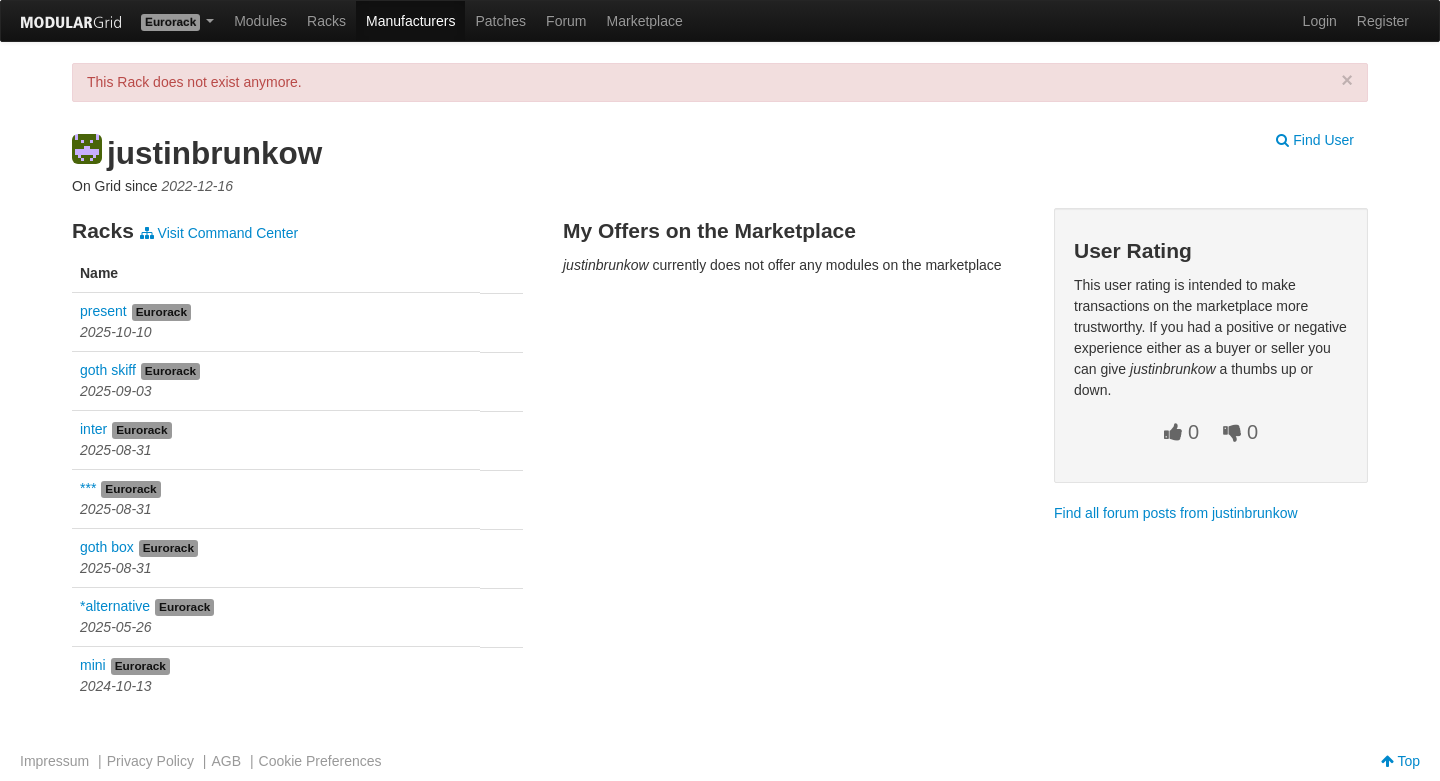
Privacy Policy (150, 761)
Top (1400, 761)
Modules (260, 21)
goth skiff (108, 370)
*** (88, 488)
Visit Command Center (219, 233)
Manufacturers (410, 21)
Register (1383, 21)
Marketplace (645, 21)
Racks (326, 21)
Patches (500, 21)
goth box (107, 547)
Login (1320, 21)
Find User (1315, 140)
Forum (566, 21)
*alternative (115, 606)
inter (93, 429)
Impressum (54, 761)
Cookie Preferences (320, 761)
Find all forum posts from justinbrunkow (1176, 513)
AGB (226, 761)
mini (93, 665)
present (103, 311)
